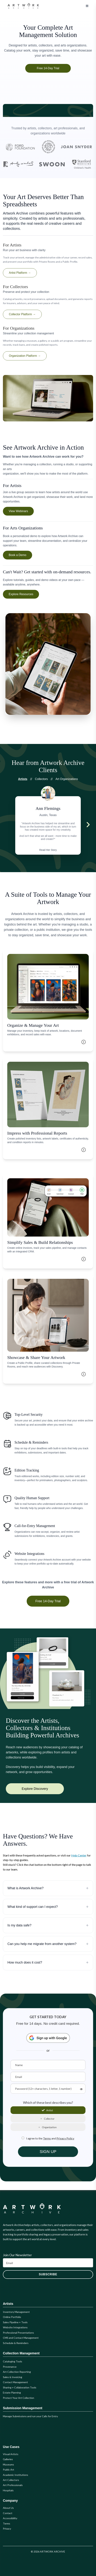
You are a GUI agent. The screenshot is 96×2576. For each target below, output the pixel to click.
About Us (8, 2507)
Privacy (7, 2528)
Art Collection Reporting (17, 2371)
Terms (47, 2138)
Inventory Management (16, 2311)
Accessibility (10, 2518)
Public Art (8, 2469)
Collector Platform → (22, 314)
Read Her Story (48, 849)
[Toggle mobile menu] (87, 6)
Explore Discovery (35, 1789)
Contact (7, 2513)
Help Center (78, 1855)
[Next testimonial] (88, 824)
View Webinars (18, 511)
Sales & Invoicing (12, 2377)
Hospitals (8, 2490)
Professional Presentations (18, 2332)
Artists (22, 779)
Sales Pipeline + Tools (15, 2322)
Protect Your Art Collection (18, 2397)
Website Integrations (15, 2327)
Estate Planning (12, 2392)
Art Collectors (11, 2479)
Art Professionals (13, 2485)
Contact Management (15, 2382)
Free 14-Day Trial (48, 68)
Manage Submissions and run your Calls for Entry (30, 2416)
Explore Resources (21, 594)
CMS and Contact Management (21, 2337)
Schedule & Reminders (15, 2343)
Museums (8, 2464)
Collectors (41, 779)
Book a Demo (17, 555)
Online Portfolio (12, 2316)
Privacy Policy (65, 2138)
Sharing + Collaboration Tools (19, 2387)
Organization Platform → (25, 355)
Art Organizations (67, 779)
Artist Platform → (20, 272)
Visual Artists (10, 2454)
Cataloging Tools (12, 2361)
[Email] (48, 2262)
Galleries (8, 2459)
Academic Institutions (15, 2474)
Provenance (10, 2366)
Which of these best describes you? (48, 2103)
